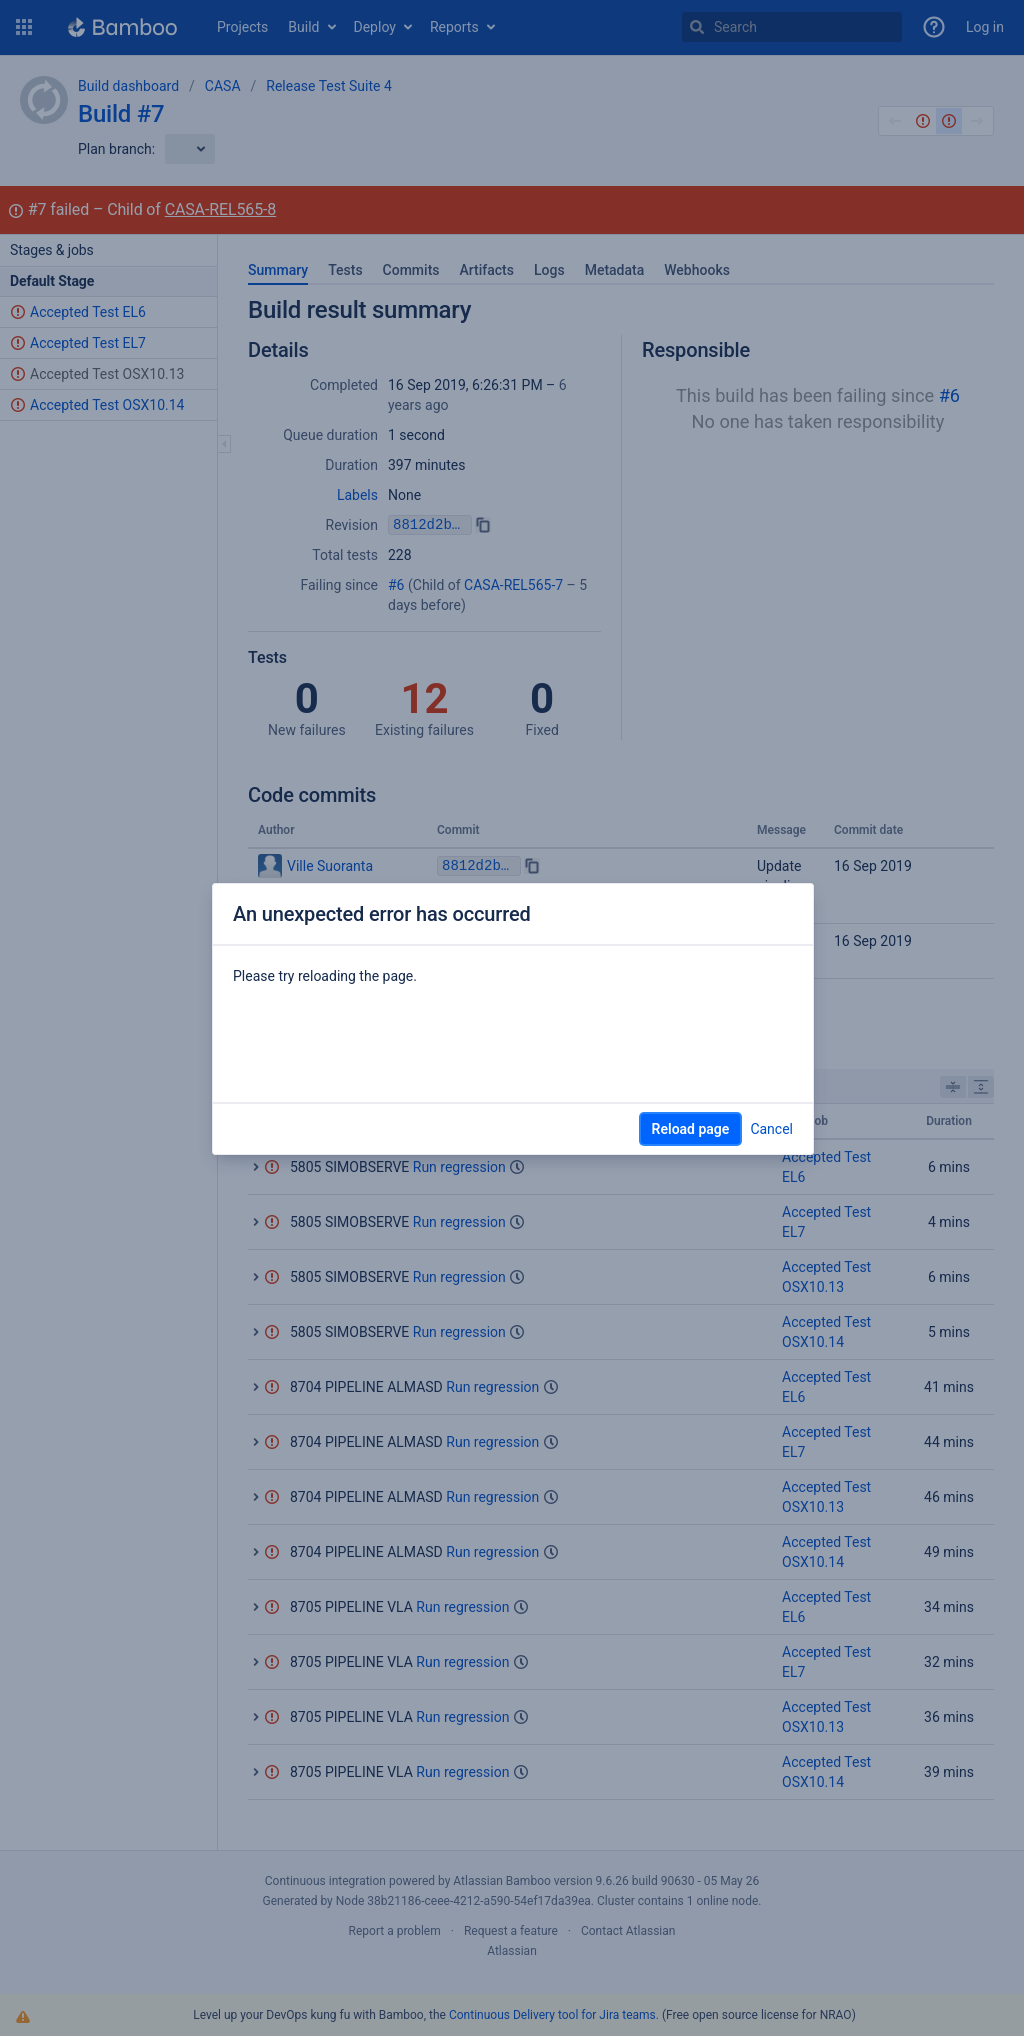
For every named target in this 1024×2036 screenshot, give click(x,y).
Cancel (771, 1129)
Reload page (691, 1129)
